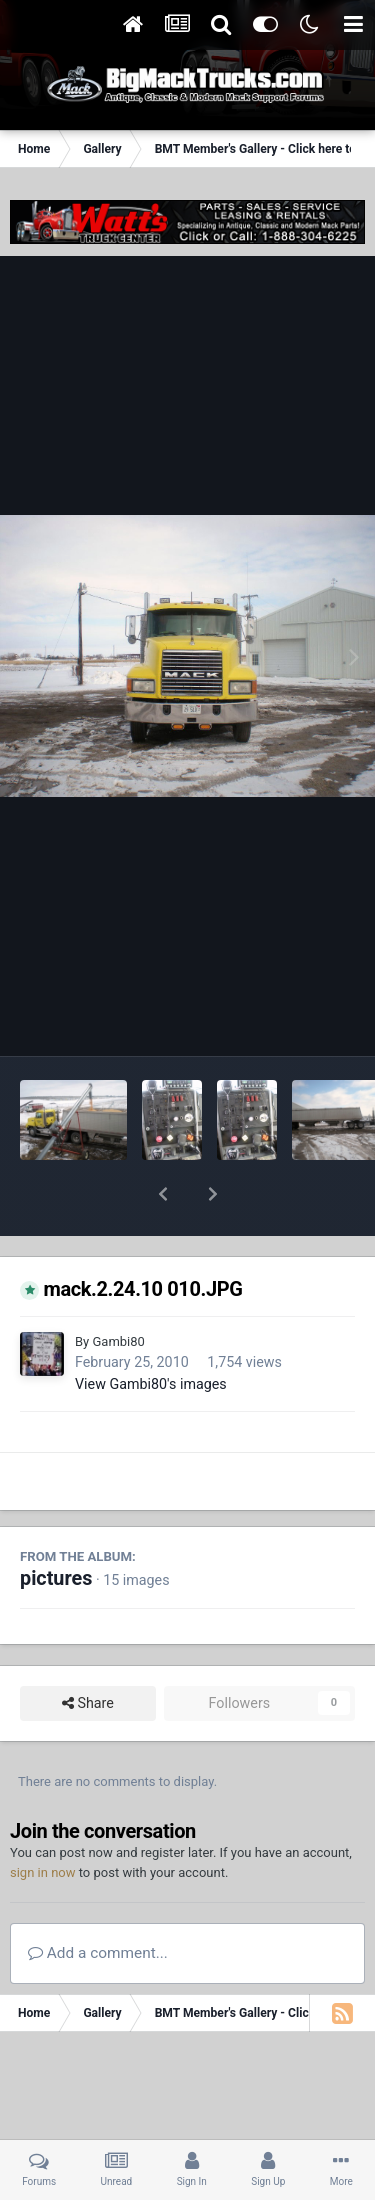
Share (88, 1651)
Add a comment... (98, 1901)
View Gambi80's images (151, 1332)
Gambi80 (118, 1289)
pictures (56, 1526)
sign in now (43, 1820)
